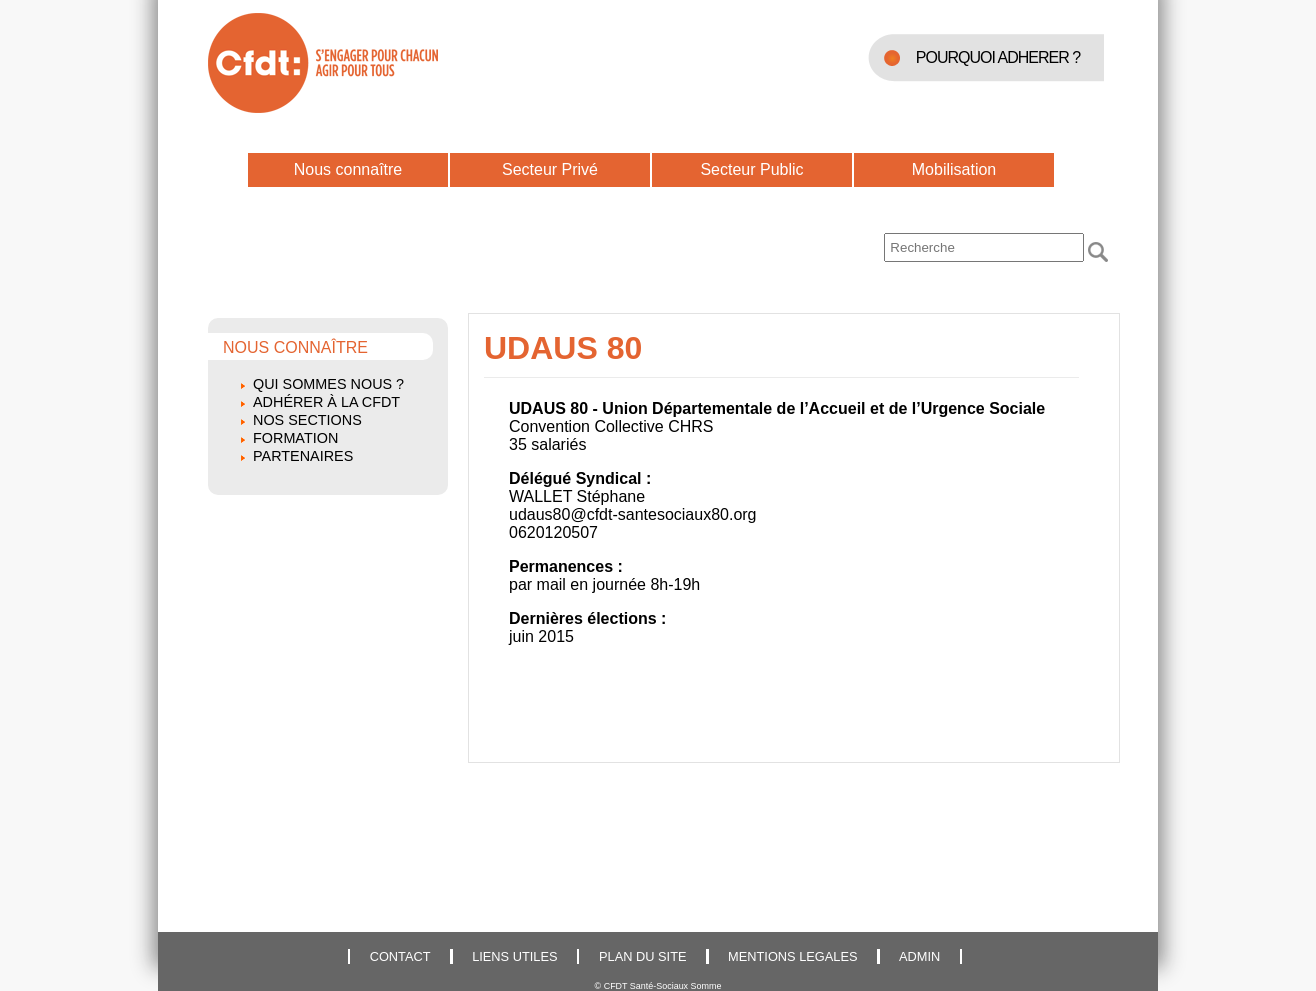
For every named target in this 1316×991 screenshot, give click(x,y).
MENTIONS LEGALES (792, 956)
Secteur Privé (550, 169)
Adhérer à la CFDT (326, 402)
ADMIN (919, 956)
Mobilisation (954, 169)
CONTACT (400, 956)
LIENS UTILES (514, 956)
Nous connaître (348, 169)
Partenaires (303, 456)
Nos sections (307, 420)
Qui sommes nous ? (328, 384)
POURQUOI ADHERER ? (998, 57)
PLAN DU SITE (642, 956)
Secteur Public (751, 169)
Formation (295, 438)
